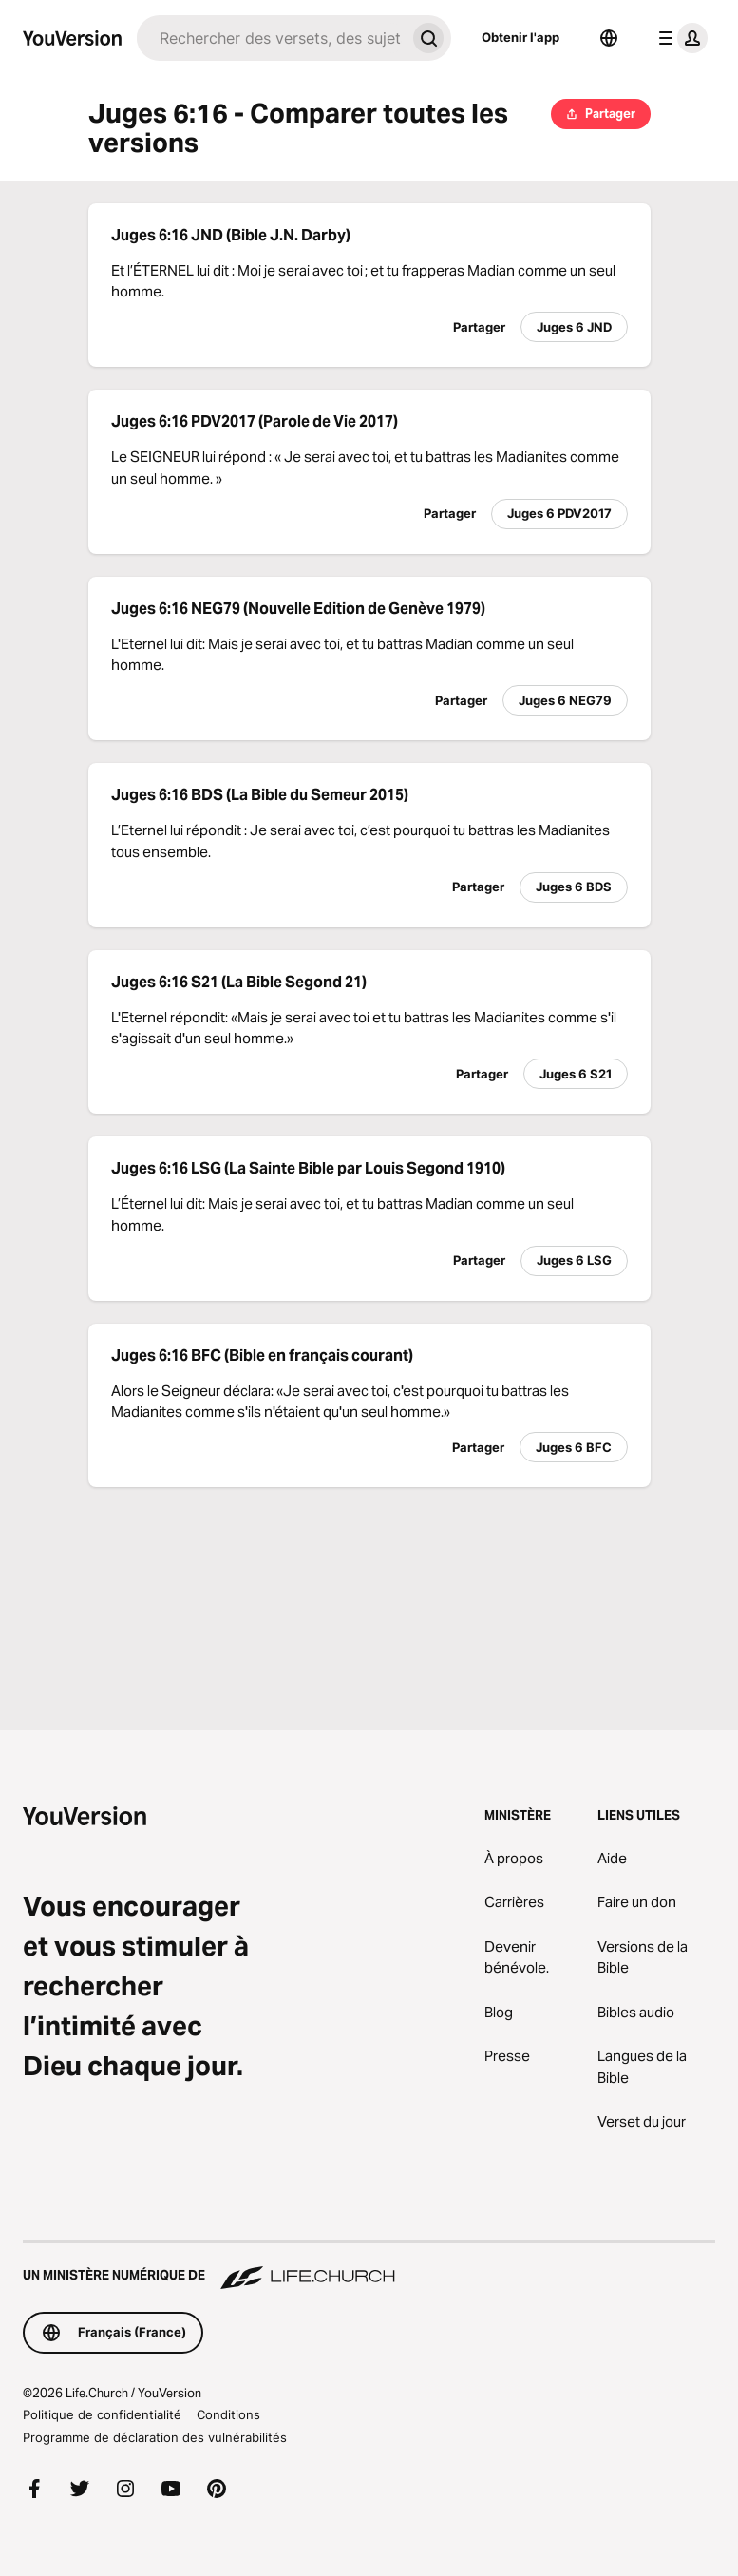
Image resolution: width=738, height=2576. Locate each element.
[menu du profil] (679, 38)
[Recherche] (271, 38)
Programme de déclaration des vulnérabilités (155, 2437)
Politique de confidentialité (102, 2414)
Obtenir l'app (520, 37)
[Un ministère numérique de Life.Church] (369, 2266)
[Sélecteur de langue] (609, 38)
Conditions (228, 2414)
